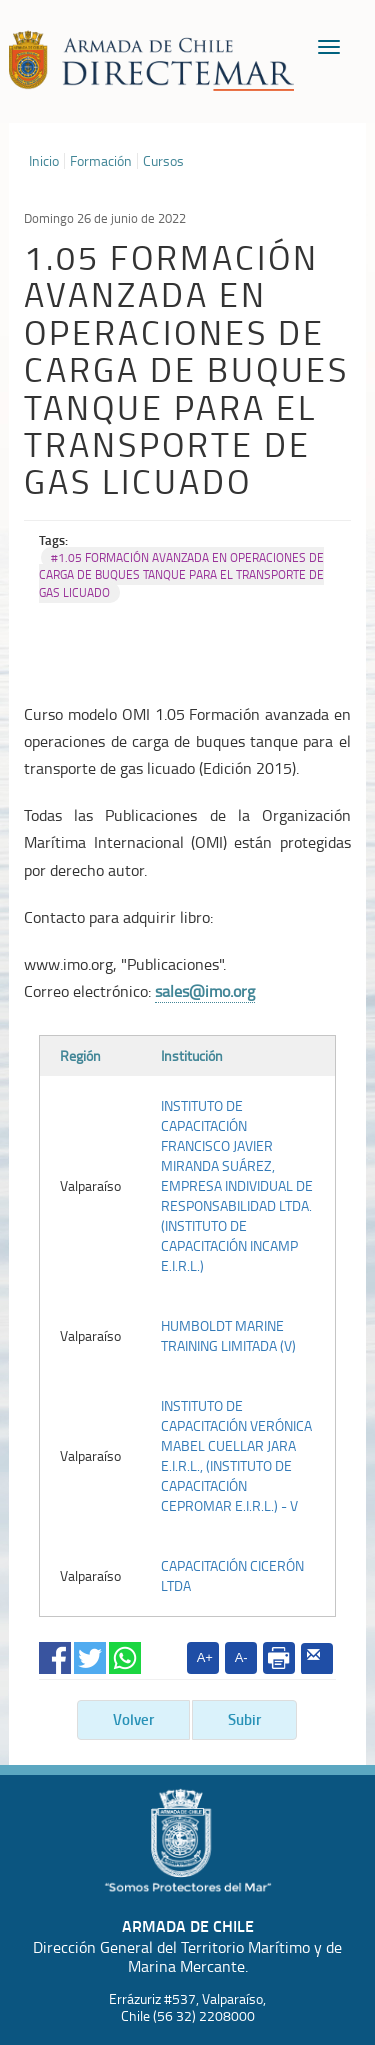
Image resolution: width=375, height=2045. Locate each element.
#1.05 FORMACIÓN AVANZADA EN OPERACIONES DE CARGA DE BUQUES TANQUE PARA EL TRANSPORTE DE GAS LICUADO (181, 574)
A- (241, 1657)
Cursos (163, 161)
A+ (205, 1657)
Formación (101, 161)
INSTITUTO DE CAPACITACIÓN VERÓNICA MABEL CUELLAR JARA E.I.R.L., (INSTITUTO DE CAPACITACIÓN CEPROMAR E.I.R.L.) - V (236, 1455)
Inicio (44, 161)
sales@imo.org (205, 991)
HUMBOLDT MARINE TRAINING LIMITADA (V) (228, 1335)
